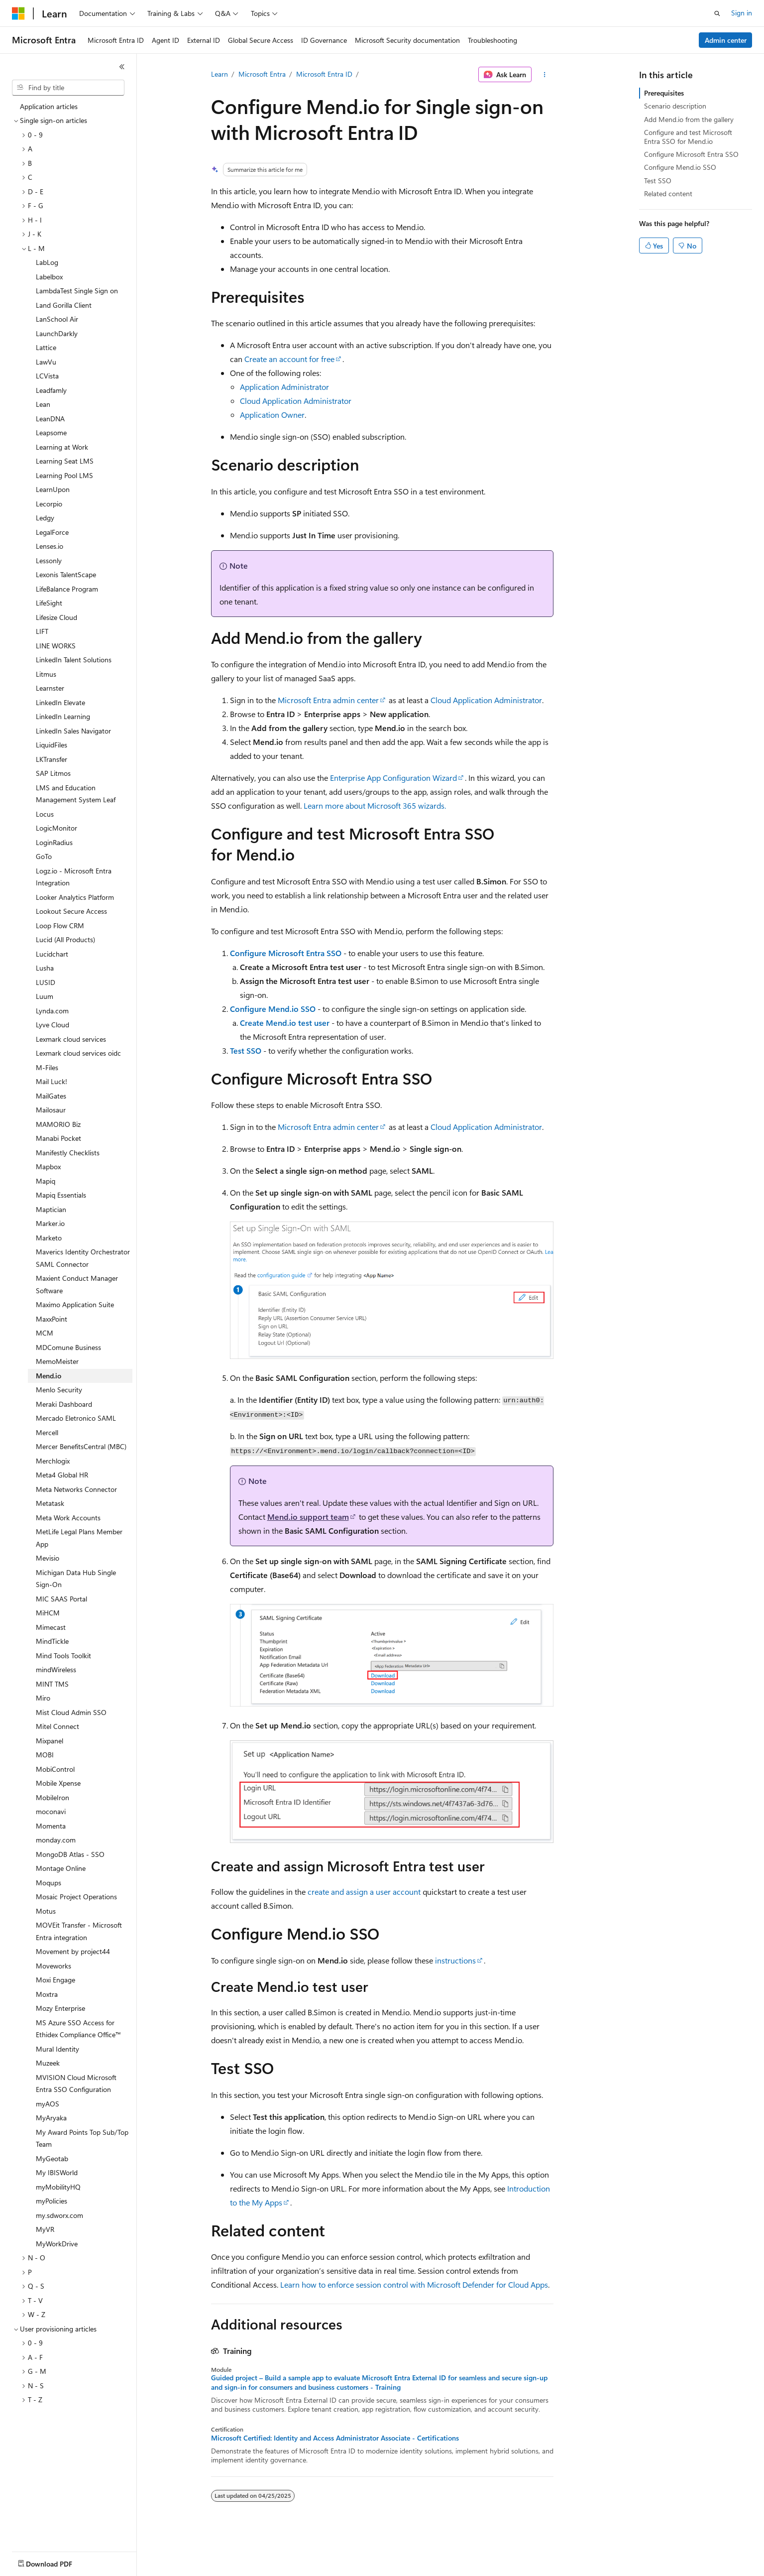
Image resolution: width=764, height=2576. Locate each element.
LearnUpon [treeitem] (53, 489)
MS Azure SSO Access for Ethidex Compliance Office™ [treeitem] (78, 2029)
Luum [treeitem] (44, 996)
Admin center (726, 40)
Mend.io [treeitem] (48, 1375)
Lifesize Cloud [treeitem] (56, 617)
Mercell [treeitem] (47, 1432)
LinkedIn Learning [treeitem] (63, 716)
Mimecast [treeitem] (51, 1627)
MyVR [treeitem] (45, 2229)
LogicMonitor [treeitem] (56, 828)
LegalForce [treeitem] (52, 532)
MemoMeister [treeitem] (57, 1361)
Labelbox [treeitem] (49, 276)
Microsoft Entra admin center (328, 700)
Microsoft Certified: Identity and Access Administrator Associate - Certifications (335, 2438)
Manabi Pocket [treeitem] (58, 1138)
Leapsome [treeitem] (51, 432)
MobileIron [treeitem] (52, 1797)
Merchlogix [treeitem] (53, 1461)
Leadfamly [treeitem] (51, 390)
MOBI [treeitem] (45, 1754)
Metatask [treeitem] (50, 1503)
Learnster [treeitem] (50, 688)
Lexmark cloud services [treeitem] (71, 1039)
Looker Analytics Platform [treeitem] (75, 897)
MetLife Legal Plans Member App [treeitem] (79, 1538)
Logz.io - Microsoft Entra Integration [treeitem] (73, 877)
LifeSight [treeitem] (49, 603)
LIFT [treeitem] (42, 631)
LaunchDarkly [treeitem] (57, 333)
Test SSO (245, 1050)
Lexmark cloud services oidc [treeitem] (78, 1053)
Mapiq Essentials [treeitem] (61, 1195)
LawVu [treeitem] (46, 362)
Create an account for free (289, 359)
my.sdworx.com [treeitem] (59, 2215)
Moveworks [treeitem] (53, 1965)
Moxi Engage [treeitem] (55, 1979)
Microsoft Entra (262, 74)
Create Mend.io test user (284, 1022)
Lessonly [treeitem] (49, 560)
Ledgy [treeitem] (45, 517)
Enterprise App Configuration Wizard (393, 777)
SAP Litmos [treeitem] (53, 773)
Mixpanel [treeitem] (49, 1740)
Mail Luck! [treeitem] (51, 1081)
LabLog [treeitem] (47, 262)
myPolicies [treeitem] (51, 2201)
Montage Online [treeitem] (61, 1868)
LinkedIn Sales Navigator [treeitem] (73, 731)
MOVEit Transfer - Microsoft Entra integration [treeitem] (79, 1931)
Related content (668, 193)
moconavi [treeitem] (51, 1811)
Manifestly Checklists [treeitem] (68, 1152)
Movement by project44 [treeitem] (73, 1951)
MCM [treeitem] (44, 1333)
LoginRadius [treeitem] (54, 842)
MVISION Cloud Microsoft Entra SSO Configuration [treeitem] (76, 2083)
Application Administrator (284, 386)
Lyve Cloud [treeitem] (52, 1024)
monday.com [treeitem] (56, 1839)
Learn (219, 74)
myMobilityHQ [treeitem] (58, 2187)
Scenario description (675, 106)
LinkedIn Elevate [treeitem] (60, 702)
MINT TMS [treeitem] (52, 1684)
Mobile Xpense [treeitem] (58, 1783)
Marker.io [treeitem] (50, 1223)
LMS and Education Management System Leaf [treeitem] (75, 794)
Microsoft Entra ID (324, 74)
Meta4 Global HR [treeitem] (62, 1474)
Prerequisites (664, 93)
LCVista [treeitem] (47, 375)
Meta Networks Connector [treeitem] (76, 1489)
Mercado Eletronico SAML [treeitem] (76, 1418)
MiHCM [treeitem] (48, 1612)
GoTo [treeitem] (44, 856)
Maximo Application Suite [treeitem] (75, 1304)
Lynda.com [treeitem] (52, 1010)
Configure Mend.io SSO (273, 1008)
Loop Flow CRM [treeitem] (60, 925)
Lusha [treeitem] (45, 968)
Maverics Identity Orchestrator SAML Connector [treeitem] (83, 1258)
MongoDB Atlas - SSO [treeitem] (70, 1854)
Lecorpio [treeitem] (49, 503)
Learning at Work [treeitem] (62, 447)
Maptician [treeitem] (51, 1209)
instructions (455, 1960)
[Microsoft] (18, 13)
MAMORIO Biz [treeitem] (58, 1124)
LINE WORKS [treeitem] (56, 645)
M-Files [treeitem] (47, 1067)
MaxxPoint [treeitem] (51, 1319)
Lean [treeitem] (43, 404)
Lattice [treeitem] (46, 347)
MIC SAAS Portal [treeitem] (61, 1598)
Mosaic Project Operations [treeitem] (76, 1896)
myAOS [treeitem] (47, 2103)
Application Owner (272, 414)
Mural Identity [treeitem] (57, 2049)
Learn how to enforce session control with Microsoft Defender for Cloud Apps (414, 2284)
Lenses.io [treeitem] (49, 546)
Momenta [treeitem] (51, 1826)
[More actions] (544, 75)
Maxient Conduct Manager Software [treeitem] (77, 1284)
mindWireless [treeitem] (56, 1669)
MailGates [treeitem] (51, 1096)
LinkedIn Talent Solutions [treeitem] (73, 659)
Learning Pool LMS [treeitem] (64, 475)
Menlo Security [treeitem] (59, 1389)
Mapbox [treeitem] (48, 1166)
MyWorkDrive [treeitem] (57, 2243)
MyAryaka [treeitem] (51, 2117)
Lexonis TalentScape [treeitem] (66, 574)
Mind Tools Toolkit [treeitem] (63, 1655)
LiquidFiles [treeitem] (51, 744)
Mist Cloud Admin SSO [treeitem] (71, 1712)
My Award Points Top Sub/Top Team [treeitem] (82, 2138)
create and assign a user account (364, 1891)
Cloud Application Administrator (295, 400)
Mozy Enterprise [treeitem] (60, 2008)
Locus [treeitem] (45, 814)
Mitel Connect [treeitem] (57, 1726)
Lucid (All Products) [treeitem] (65, 939)
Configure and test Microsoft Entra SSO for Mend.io (688, 136)
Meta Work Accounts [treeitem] (68, 1517)
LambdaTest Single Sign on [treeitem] (77, 290)
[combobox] (68, 88)
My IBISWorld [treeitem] (57, 2172)
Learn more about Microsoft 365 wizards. (375, 805)
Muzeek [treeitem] (48, 2063)
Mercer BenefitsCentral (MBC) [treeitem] (81, 1446)
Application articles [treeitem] (49, 106)
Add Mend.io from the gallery (689, 119)
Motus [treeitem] (46, 1911)
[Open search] (717, 13)
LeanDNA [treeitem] (50, 418)
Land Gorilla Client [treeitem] (64, 305)
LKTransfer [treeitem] (51, 759)
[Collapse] (121, 67)
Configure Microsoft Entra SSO (285, 953)
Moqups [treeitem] (48, 1882)
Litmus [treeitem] (46, 674)
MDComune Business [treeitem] (68, 1347)
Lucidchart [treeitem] (52, 954)
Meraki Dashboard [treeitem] (64, 1404)
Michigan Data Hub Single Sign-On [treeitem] (76, 1579)
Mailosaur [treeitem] (51, 1109)
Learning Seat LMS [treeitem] (65, 461)
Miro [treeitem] (43, 1698)
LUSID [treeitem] (45, 982)
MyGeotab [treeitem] (52, 2158)
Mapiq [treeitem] (45, 1181)
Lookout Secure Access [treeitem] (71, 911)
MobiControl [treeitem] (55, 1769)
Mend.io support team (308, 1516)
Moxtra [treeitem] (47, 1994)
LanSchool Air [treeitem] (57, 319)
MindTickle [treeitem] (52, 1641)
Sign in (741, 12)
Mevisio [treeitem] (47, 1558)
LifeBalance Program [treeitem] (67, 589)
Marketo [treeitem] (49, 1237)
